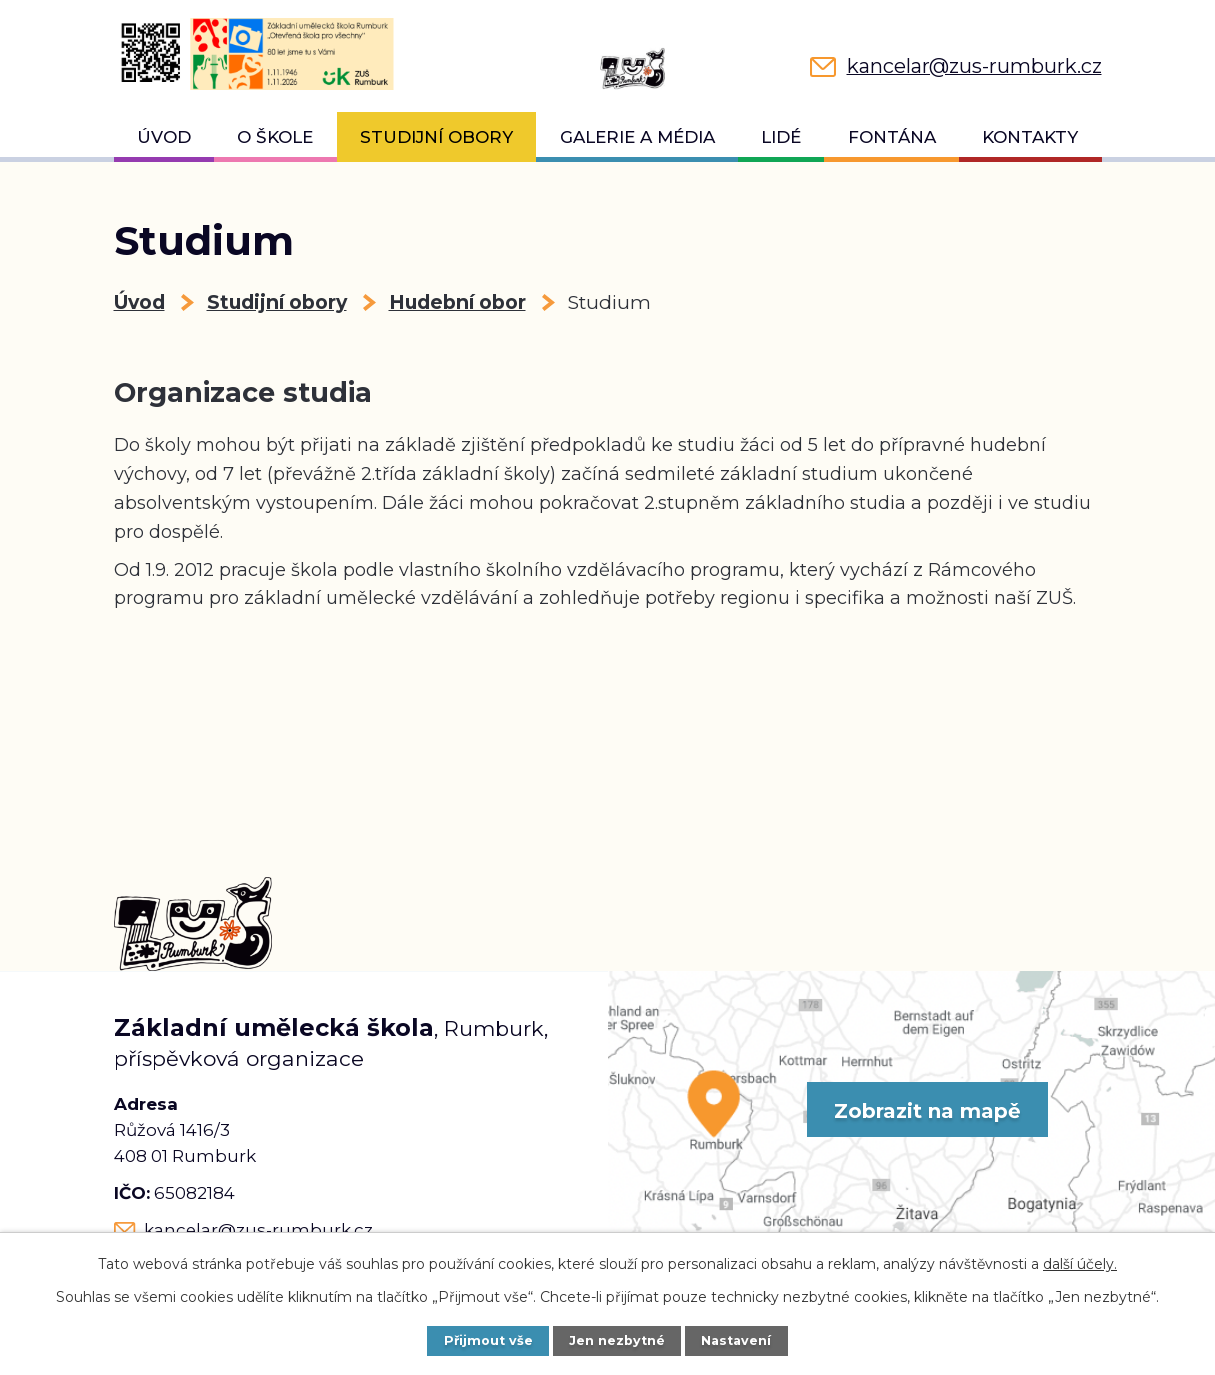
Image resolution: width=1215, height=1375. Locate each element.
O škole (275, 137)
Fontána (892, 137)
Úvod (164, 137)
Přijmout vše (488, 1340)
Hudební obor (457, 302)
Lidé (781, 137)
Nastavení (736, 1340)
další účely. (1080, 1264)
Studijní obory (436, 137)
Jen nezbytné (617, 1340)
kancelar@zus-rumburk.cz (258, 1230)
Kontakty (1030, 137)
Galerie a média (637, 137)
